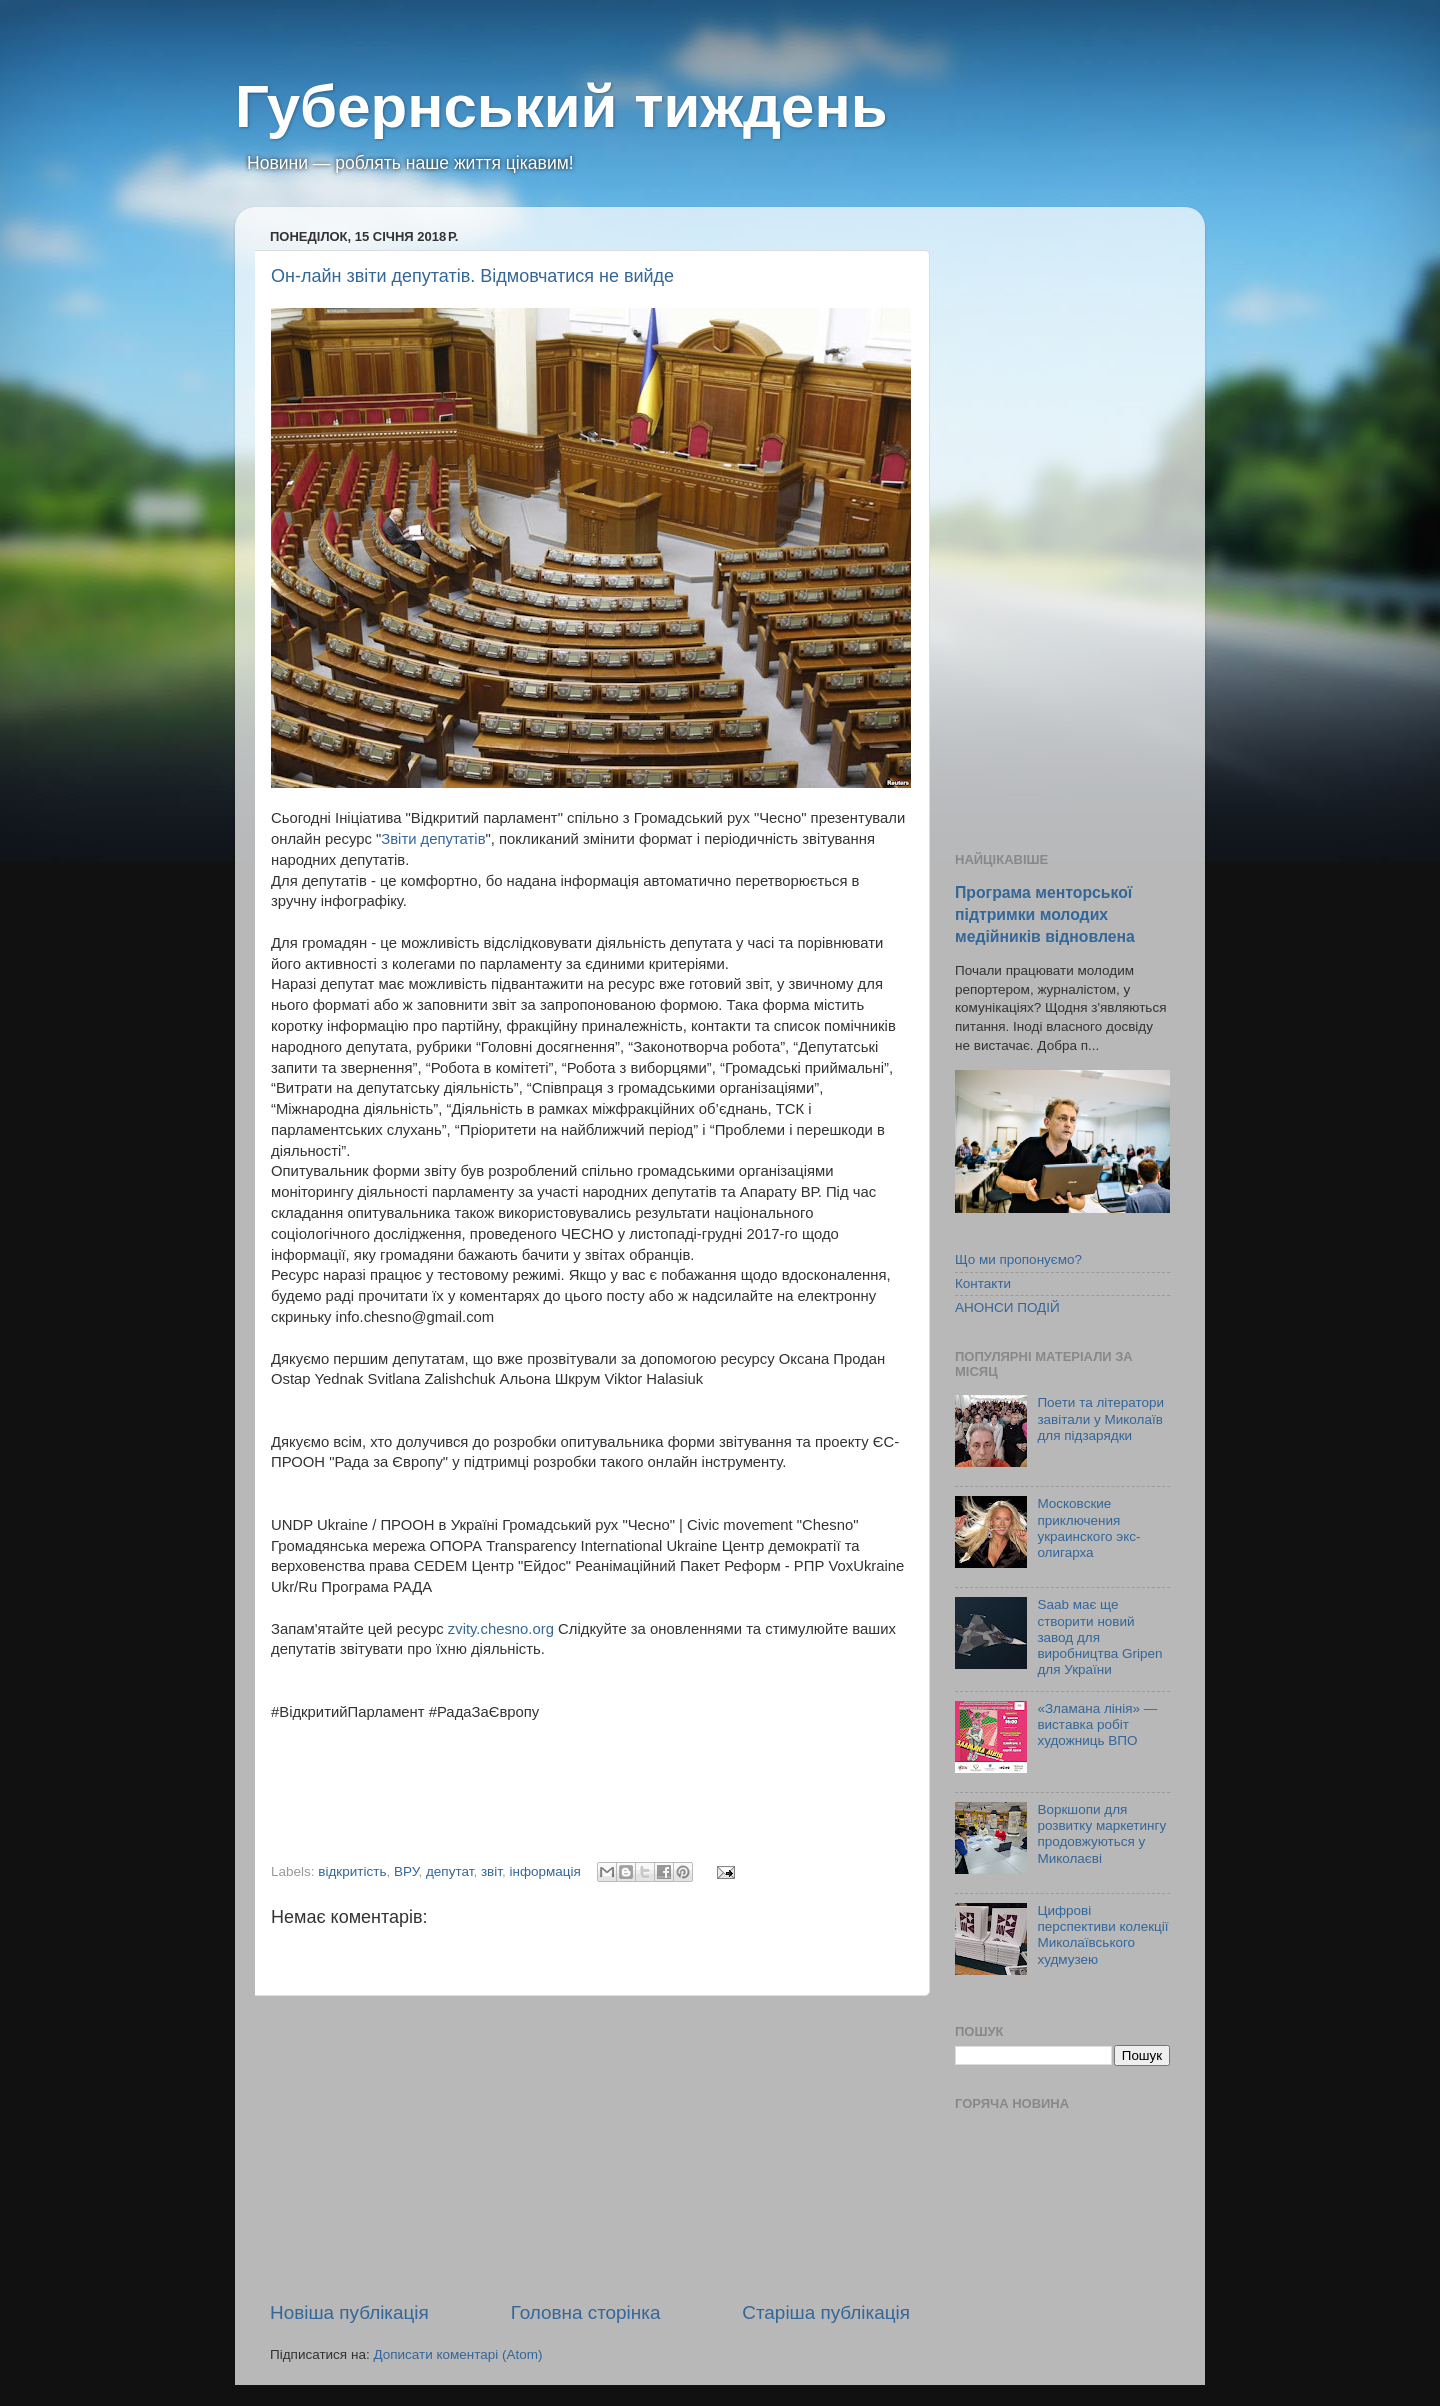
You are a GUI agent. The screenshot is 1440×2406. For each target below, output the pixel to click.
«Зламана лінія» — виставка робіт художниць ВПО (1097, 1724)
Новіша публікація (349, 2312)
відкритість (352, 1871)
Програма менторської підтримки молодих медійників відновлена (1045, 914)
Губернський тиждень (561, 106)
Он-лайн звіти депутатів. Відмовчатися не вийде (472, 276)
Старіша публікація (826, 2312)
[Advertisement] (590, 2148)
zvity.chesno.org (501, 1629)
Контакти (983, 1283)
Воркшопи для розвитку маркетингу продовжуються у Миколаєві (1101, 1834)
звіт (491, 1871)
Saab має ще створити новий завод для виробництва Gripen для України (1099, 1637)
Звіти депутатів (433, 839)
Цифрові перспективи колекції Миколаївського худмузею (1102, 1935)
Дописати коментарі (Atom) (457, 2354)
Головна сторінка (586, 2312)
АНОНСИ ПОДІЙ (1007, 1307)
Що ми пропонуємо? (1018, 1259)
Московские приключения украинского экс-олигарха (1088, 1528)
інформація (544, 1871)
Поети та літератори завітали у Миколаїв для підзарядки (1100, 1418)
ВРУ (406, 1871)
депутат (449, 1871)
